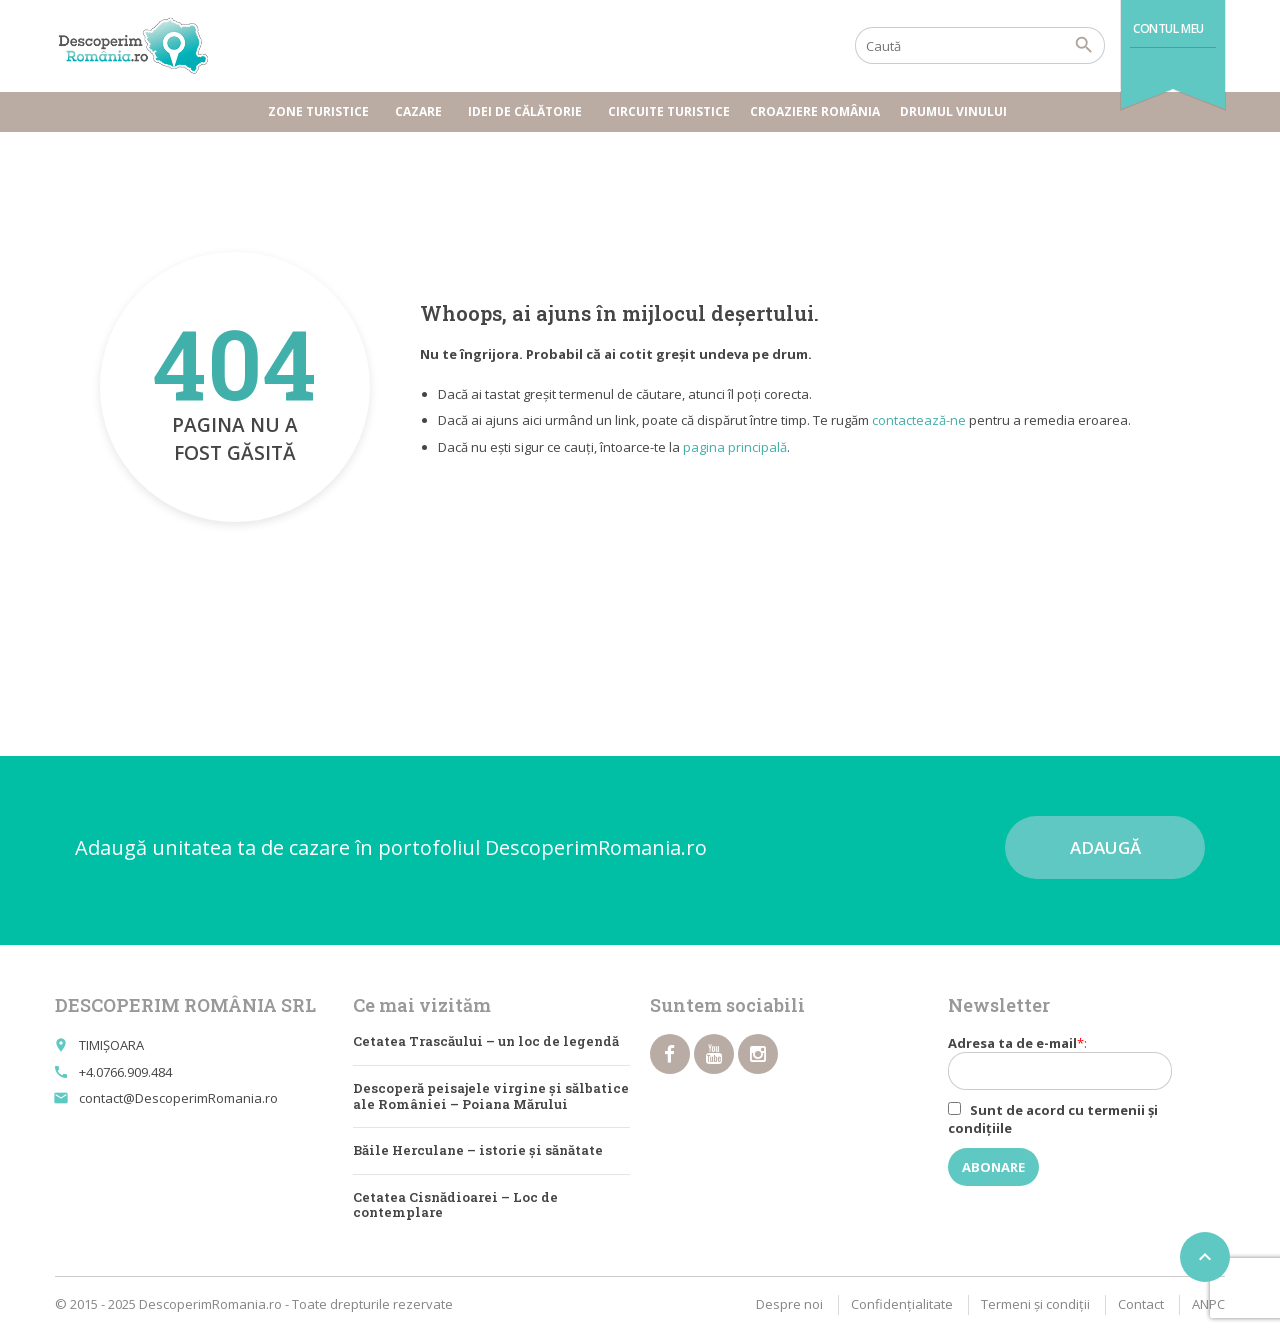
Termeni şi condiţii (1035, 1304)
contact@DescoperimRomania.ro (178, 1098)
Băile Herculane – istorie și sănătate (478, 1150)
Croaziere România (815, 111)
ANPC (1208, 1304)
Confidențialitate (902, 1304)
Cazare (421, 111)
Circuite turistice (669, 111)
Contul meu (1168, 28)
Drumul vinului (956, 111)
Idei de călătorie (528, 111)
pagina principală (735, 447)
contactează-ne (919, 420)
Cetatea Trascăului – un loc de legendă (486, 1041)
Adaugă (1105, 847)
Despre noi (789, 1304)
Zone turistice (321, 111)
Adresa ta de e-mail (1073, 1062)
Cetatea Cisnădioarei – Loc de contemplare (455, 1205)
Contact (1141, 1304)
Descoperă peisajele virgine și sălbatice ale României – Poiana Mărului (491, 1096)
